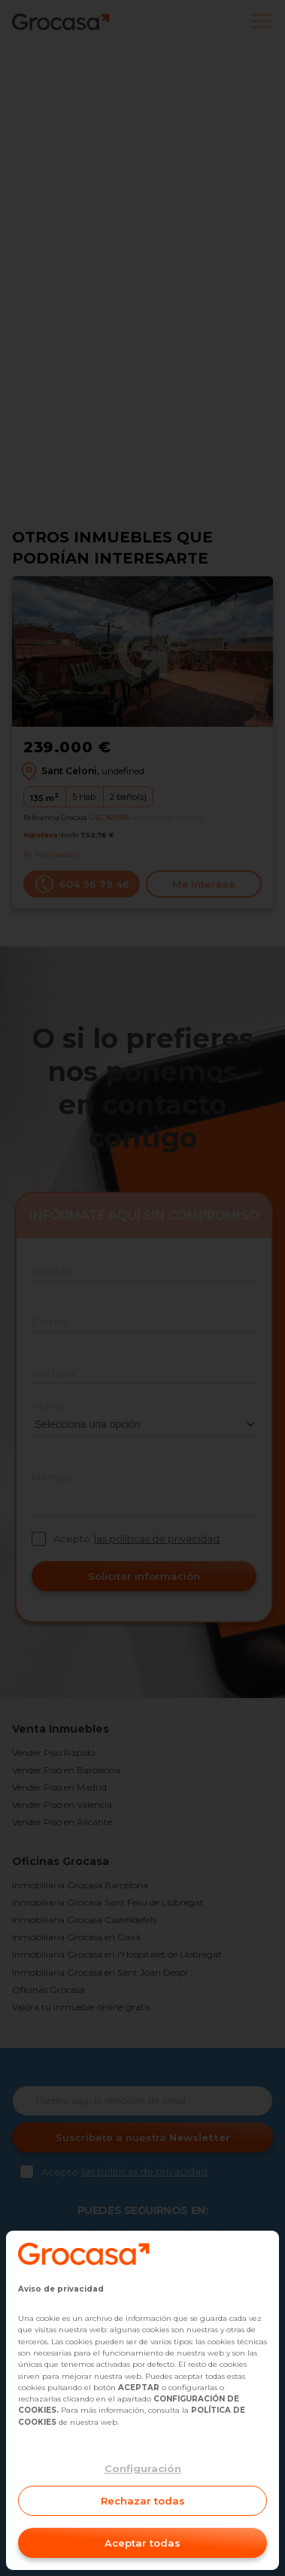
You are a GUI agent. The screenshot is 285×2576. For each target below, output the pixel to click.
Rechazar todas (143, 2501)
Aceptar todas (142, 2543)
